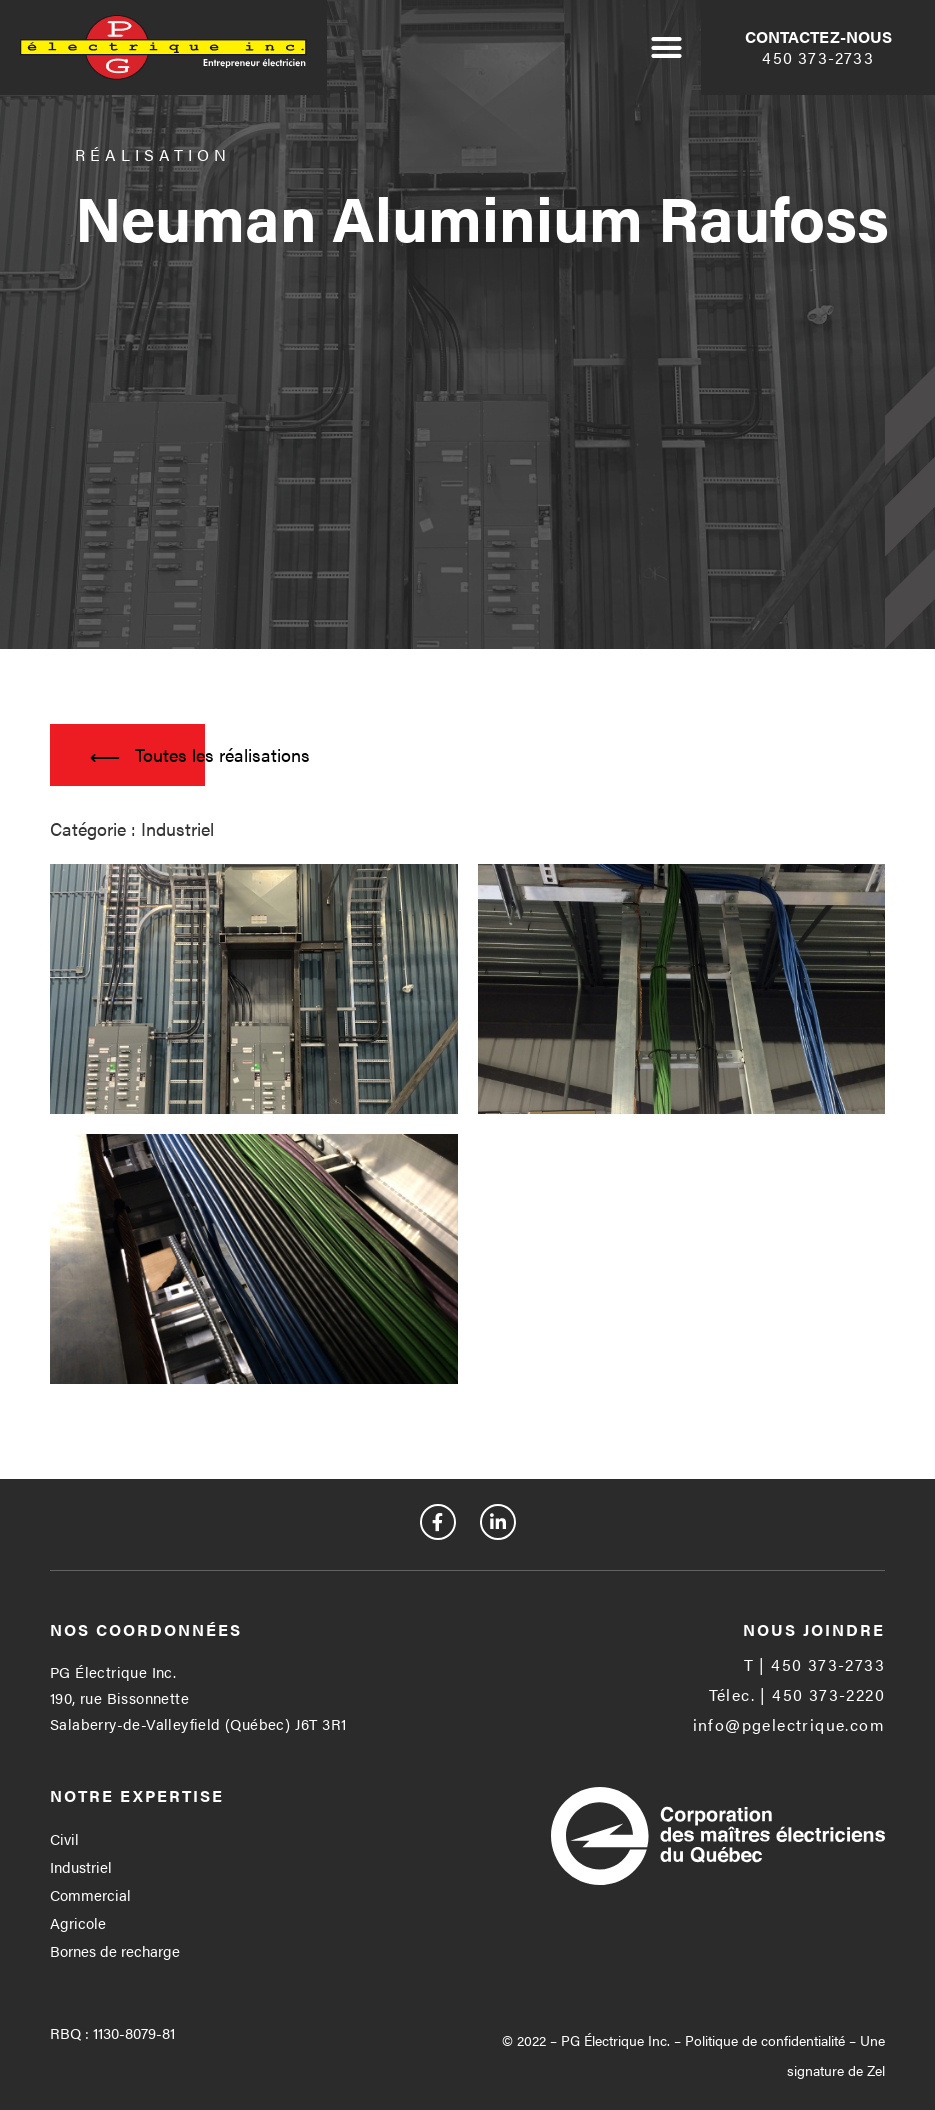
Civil (64, 1838)
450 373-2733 (817, 57)
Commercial (90, 1894)
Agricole (78, 1922)
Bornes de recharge (115, 1950)
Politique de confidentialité (765, 2040)
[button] (667, 48)
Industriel (81, 1866)
